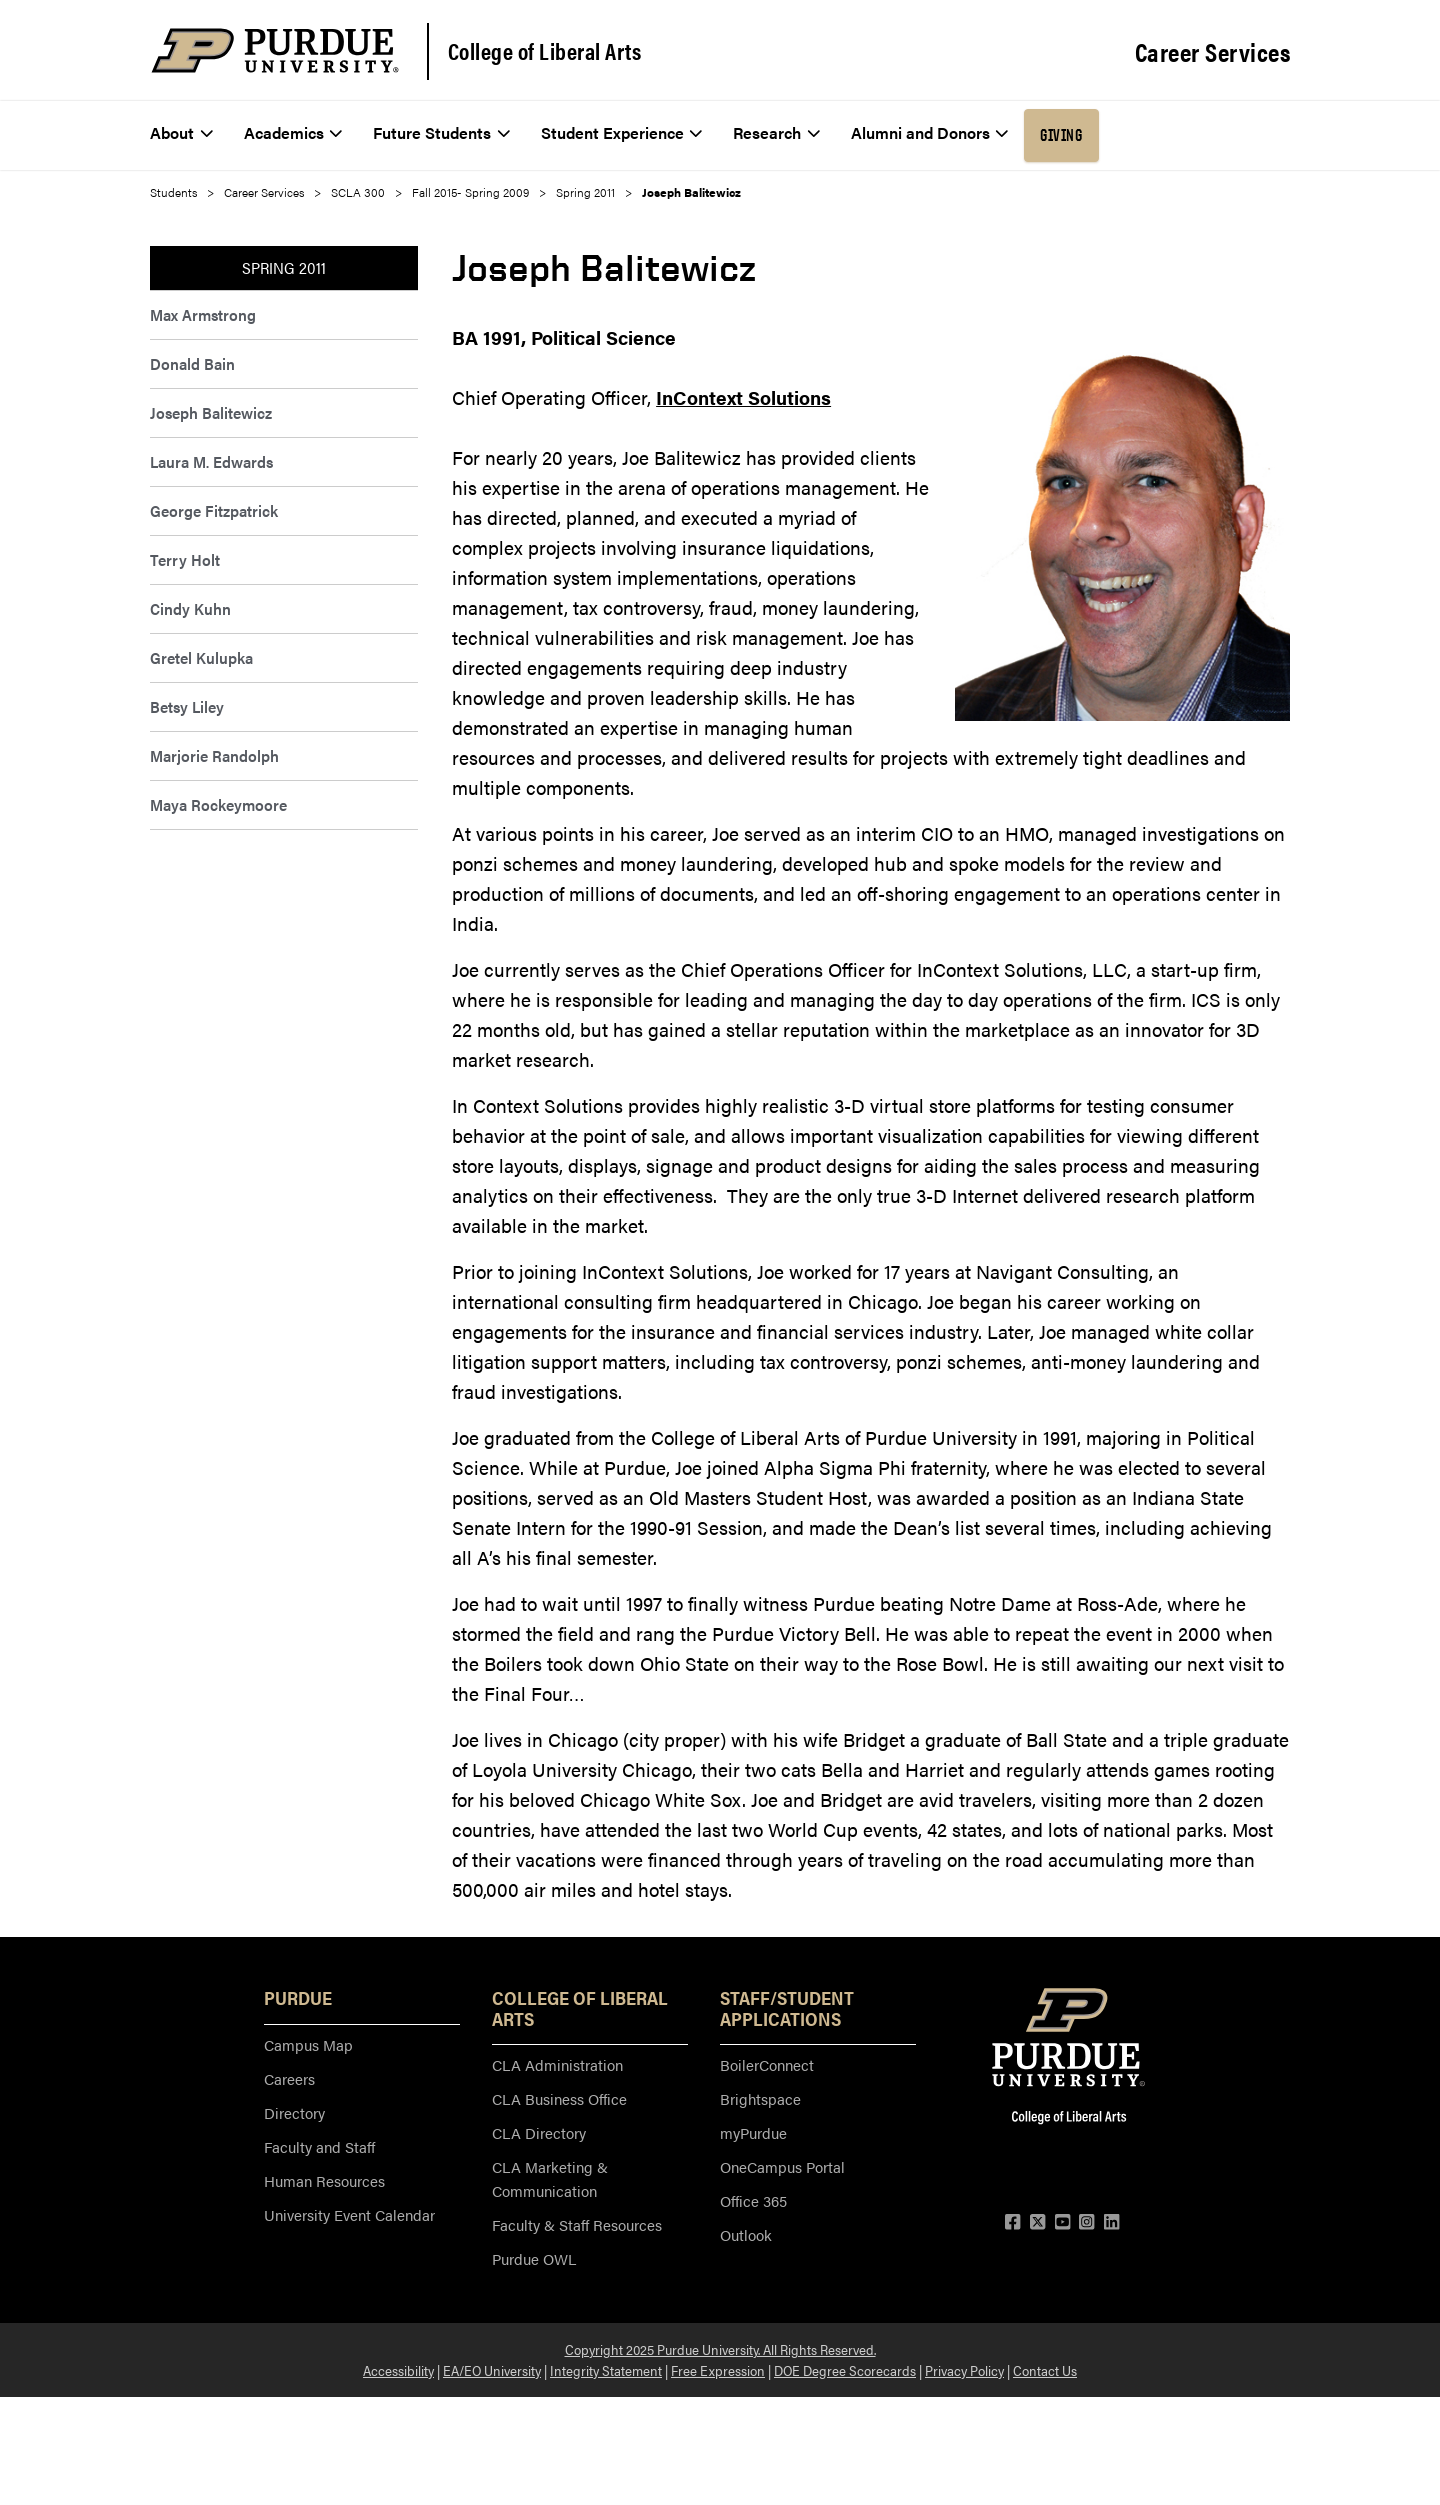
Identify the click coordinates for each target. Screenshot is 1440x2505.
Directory (294, 2112)
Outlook (746, 2234)
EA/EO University (492, 2370)
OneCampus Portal (782, 2166)
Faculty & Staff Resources (577, 2224)
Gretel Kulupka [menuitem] (201, 657)
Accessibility (398, 2370)
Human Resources (324, 2180)
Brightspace (760, 2098)
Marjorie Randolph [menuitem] (214, 755)
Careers (289, 2078)
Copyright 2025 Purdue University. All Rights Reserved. (720, 2349)
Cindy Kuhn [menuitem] (190, 608)
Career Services (1213, 52)
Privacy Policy (964, 2370)
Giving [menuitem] (1061, 135)
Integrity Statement (606, 2370)
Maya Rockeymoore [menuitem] (218, 804)
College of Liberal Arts (545, 51)
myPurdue (753, 2132)
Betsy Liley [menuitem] (187, 706)
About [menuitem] (181, 132)
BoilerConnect (767, 2064)
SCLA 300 (358, 192)
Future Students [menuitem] (441, 132)
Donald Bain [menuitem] (192, 363)
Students (173, 192)
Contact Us (1045, 2370)
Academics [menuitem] (293, 132)
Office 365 (753, 2200)
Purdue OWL (534, 2258)
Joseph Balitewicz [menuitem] (211, 412)
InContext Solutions (743, 397)
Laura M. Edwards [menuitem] (211, 461)
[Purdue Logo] (275, 50)
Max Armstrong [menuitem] (203, 314)
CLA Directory (539, 2132)
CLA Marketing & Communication (550, 2178)
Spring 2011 (585, 192)
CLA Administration (557, 2064)
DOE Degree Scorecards (845, 2370)
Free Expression (718, 2370)
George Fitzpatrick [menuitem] (214, 510)
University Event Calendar (349, 2214)
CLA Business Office (559, 2098)
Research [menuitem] (776, 132)
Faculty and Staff (319, 2146)
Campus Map (308, 2044)
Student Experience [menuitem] (622, 132)
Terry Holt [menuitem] (185, 559)
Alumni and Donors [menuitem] (930, 132)
